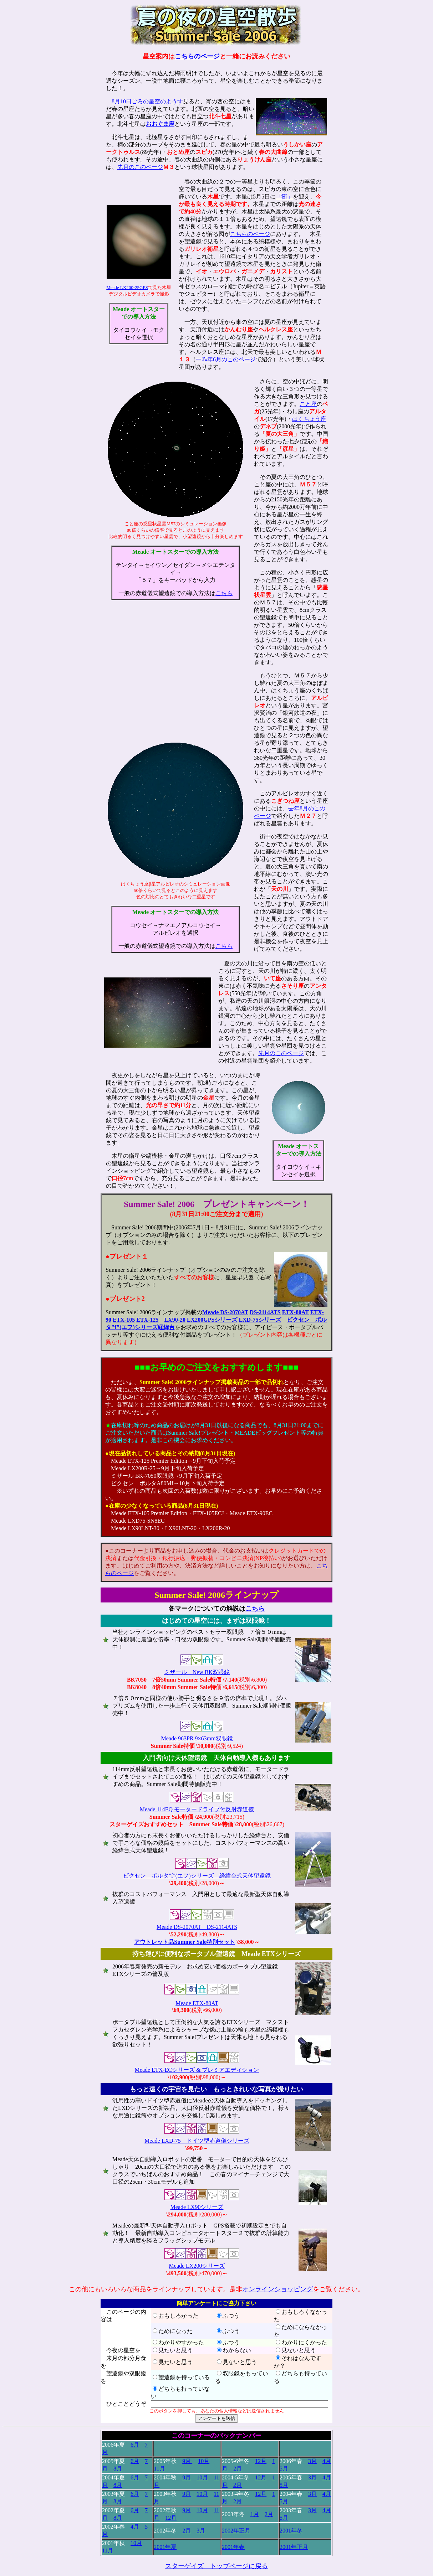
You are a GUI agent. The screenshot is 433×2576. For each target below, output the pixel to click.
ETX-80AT (295, 1312)
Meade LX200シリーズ (197, 2266)
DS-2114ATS (265, 1312)
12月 (260, 2461)
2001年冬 (291, 2531)
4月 (326, 2461)
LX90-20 (174, 1320)
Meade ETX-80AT (196, 2003)
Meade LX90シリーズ (197, 2207)
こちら (224, 593)
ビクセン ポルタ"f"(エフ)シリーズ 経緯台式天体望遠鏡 (196, 1876)
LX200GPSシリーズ (212, 1320)
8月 (117, 2469)
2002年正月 (236, 2531)
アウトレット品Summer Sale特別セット (184, 1942)
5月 (284, 2469)
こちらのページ (197, 56)
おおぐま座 (160, 124)
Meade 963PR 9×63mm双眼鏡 (197, 1738)
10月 (203, 2461)
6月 (135, 2445)
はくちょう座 (309, 419)
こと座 (308, 404)
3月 (312, 2461)
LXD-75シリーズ (260, 1320)
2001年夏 (165, 2547)
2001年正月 (294, 2547)
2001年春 (233, 2547)
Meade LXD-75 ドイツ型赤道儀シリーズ (196, 2141)
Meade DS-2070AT (225, 1312)
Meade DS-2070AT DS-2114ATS (197, 1927)
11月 (159, 2469)
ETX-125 (147, 1320)
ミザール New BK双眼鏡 (197, 1672)
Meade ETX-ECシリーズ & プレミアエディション (197, 2070)
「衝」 (284, 196)
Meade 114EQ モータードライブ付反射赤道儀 (197, 1809)
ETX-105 (124, 1320)
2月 (237, 2469)
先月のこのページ (140, 167)
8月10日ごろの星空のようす (147, 101)
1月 (254, 2514)
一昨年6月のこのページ (226, 359)
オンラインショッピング (277, 2289)
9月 (187, 2461)
